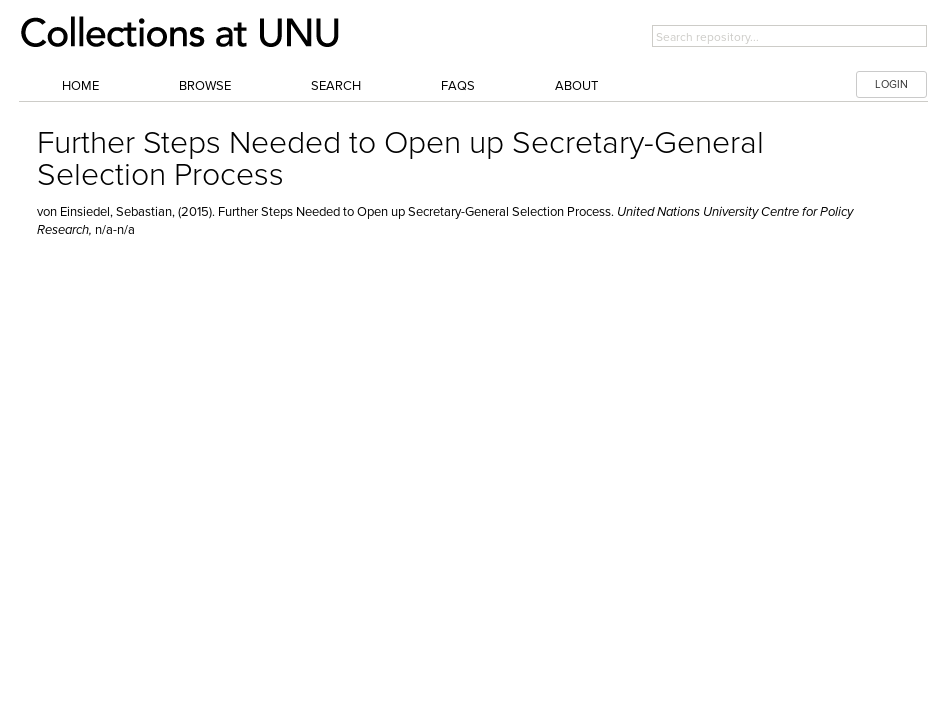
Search (336, 86)
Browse (205, 86)
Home (80, 86)
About (576, 86)
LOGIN (891, 84)
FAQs (458, 86)
